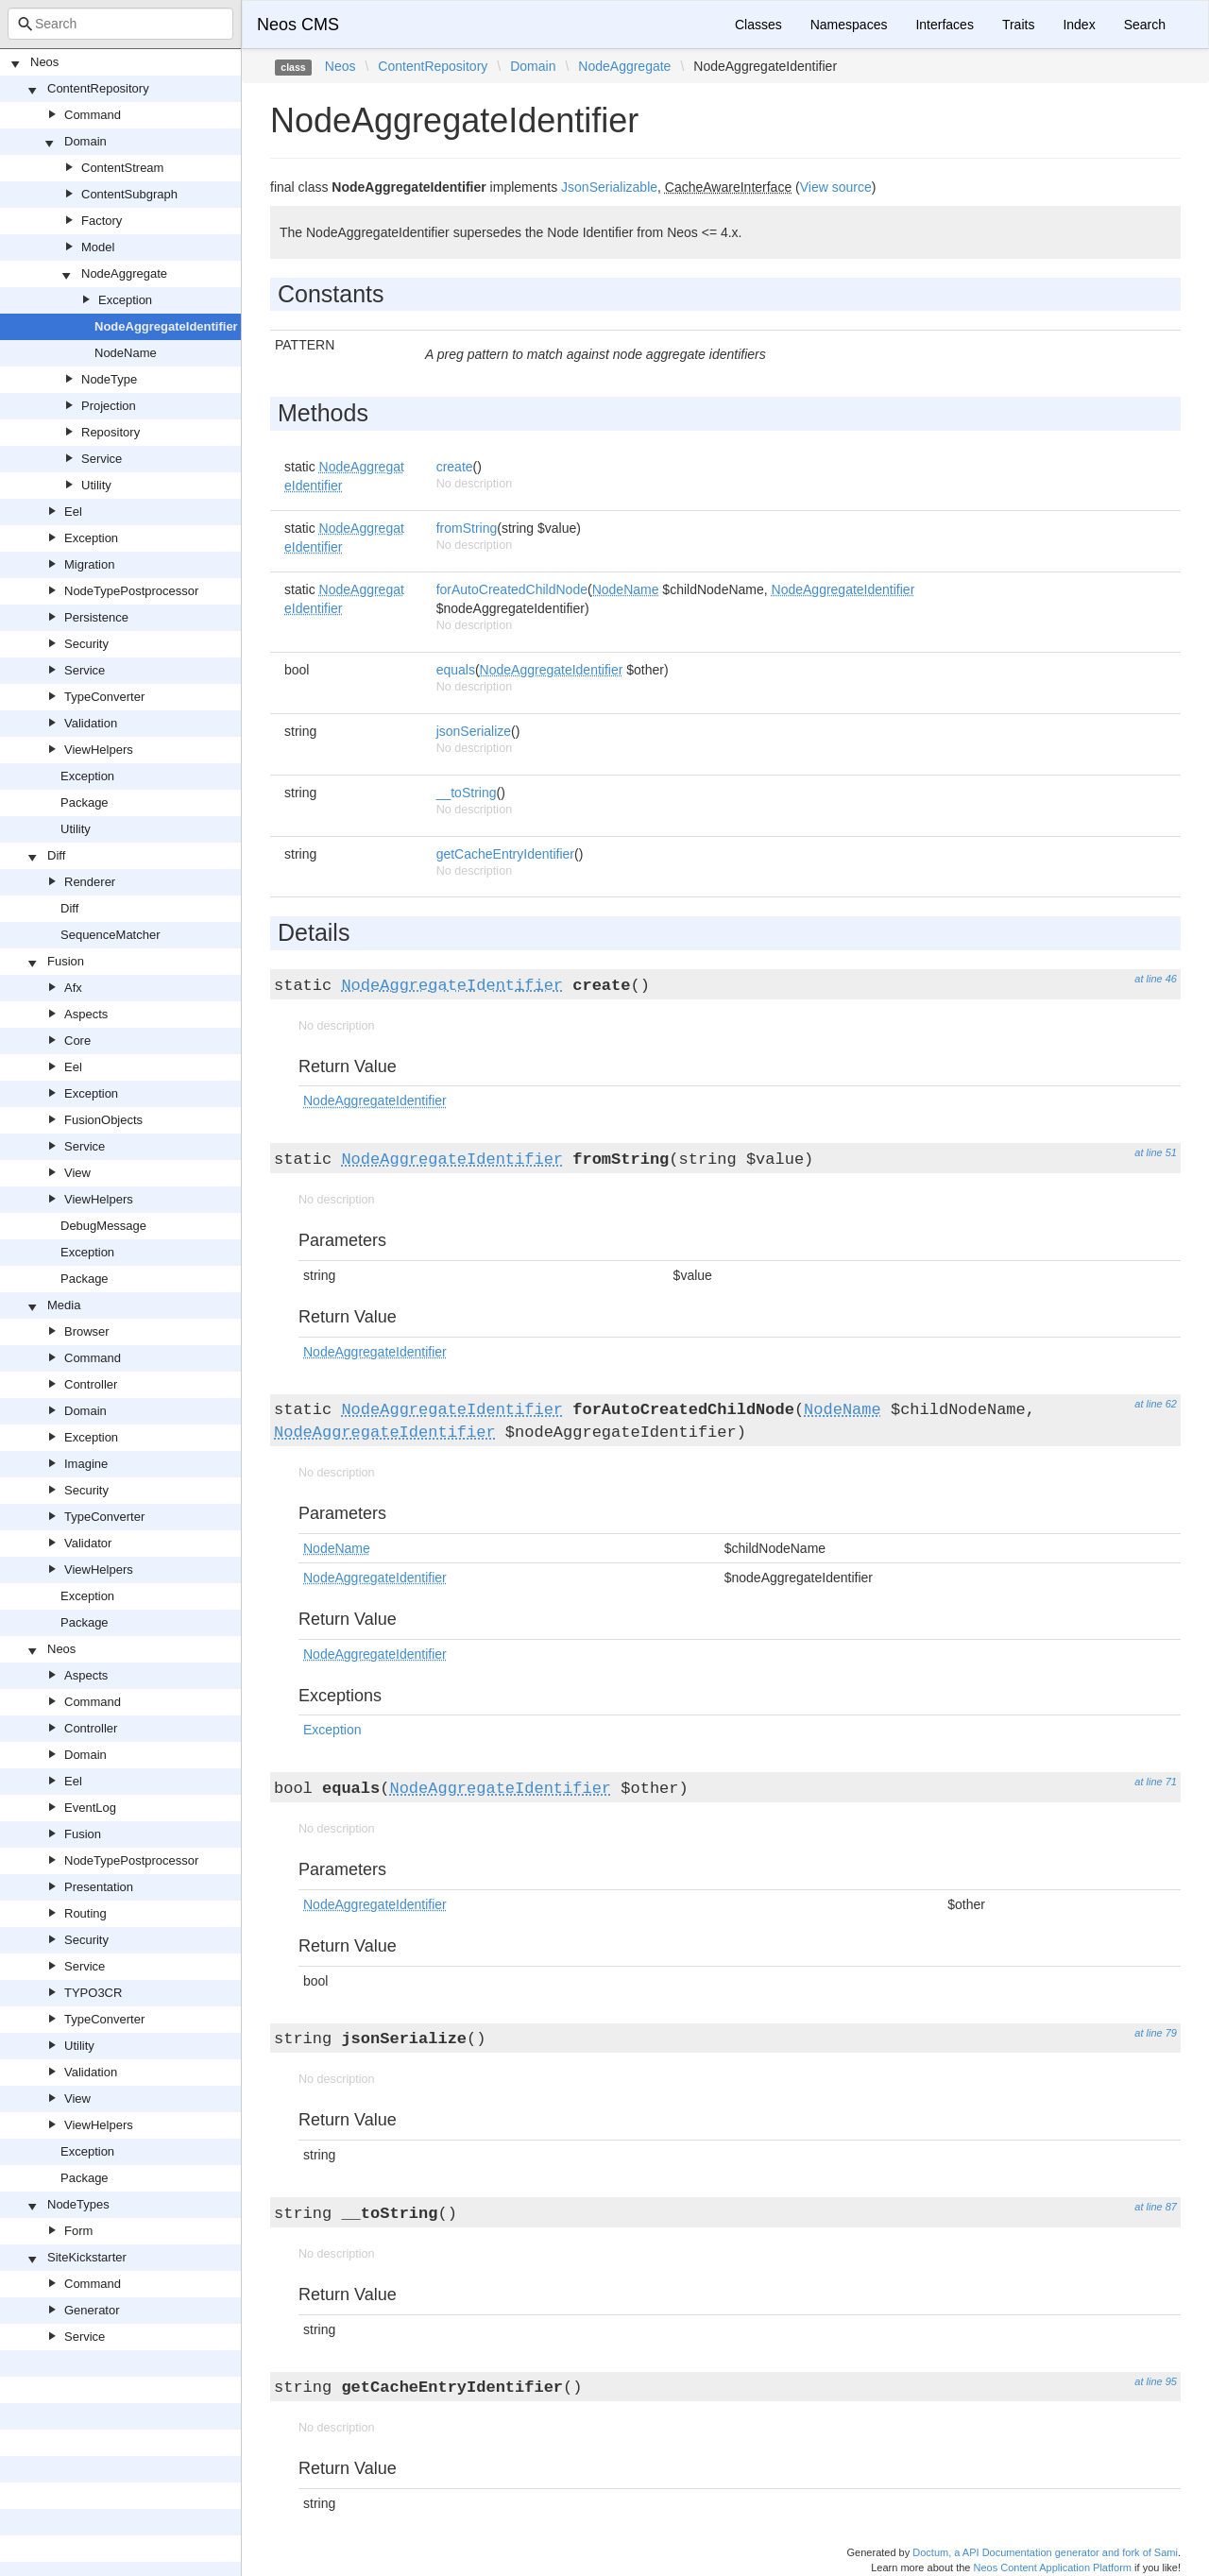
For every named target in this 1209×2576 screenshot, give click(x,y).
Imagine (86, 1464)
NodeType (109, 379)
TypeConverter (104, 697)
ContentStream (122, 168)
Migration (89, 564)
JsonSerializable (609, 187)
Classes (758, 24)
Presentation (98, 1887)
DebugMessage (103, 1226)
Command (92, 115)
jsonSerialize (473, 731)
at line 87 (1155, 2206)
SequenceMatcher (110, 935)
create (454, 466)
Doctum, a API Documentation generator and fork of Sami (1045, 2552)
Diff (56, 855)
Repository (110, 432)
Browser (87, 1331)
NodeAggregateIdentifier (166, 326)
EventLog (90, 1807)
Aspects (86, 1014)
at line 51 (1155, 1152)
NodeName (125, 353)
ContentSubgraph (129, 194)
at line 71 (1155, 1781)
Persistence (96, 617)
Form (78, 2231)
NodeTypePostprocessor (131, 591)
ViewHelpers (98, 749)
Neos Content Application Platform (1052, 2567)
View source (836, 187)
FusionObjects (103, 1120)
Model (97, 247)
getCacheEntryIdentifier (505, 854)
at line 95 (1155, 2381)
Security (86, 644)
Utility (96, 485)
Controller (90, 1384)
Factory (101, 220)
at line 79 (1155, 2033)
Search (1145, 24)
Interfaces (944, 24)
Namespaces (849, 24)
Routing (85, 1913)
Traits (1018, 24)
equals (455, 669)
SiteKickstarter (87, 2257)
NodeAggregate (124, 273)
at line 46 (1155, 978)
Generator (92, 2310)
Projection (108, 406)
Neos (44, 62)
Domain (85, 141)
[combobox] (120, 24)
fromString (467, 528)
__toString (466, 792)
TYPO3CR (93, 1993)
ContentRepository (98, 88)
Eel (73, 511)
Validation (90, 723)
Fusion (65, 961)
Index (1079, 24)
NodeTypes (78, 2204)
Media (63, 1305)
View (77, 1173)
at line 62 (1155, 1403)
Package (84, 802)
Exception (125, 300)
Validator (87, 1543)
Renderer (89, 882)
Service (101, 459)
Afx (73, 988)
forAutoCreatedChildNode (511, 589)
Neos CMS (298, 24)
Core (77, 1040)
